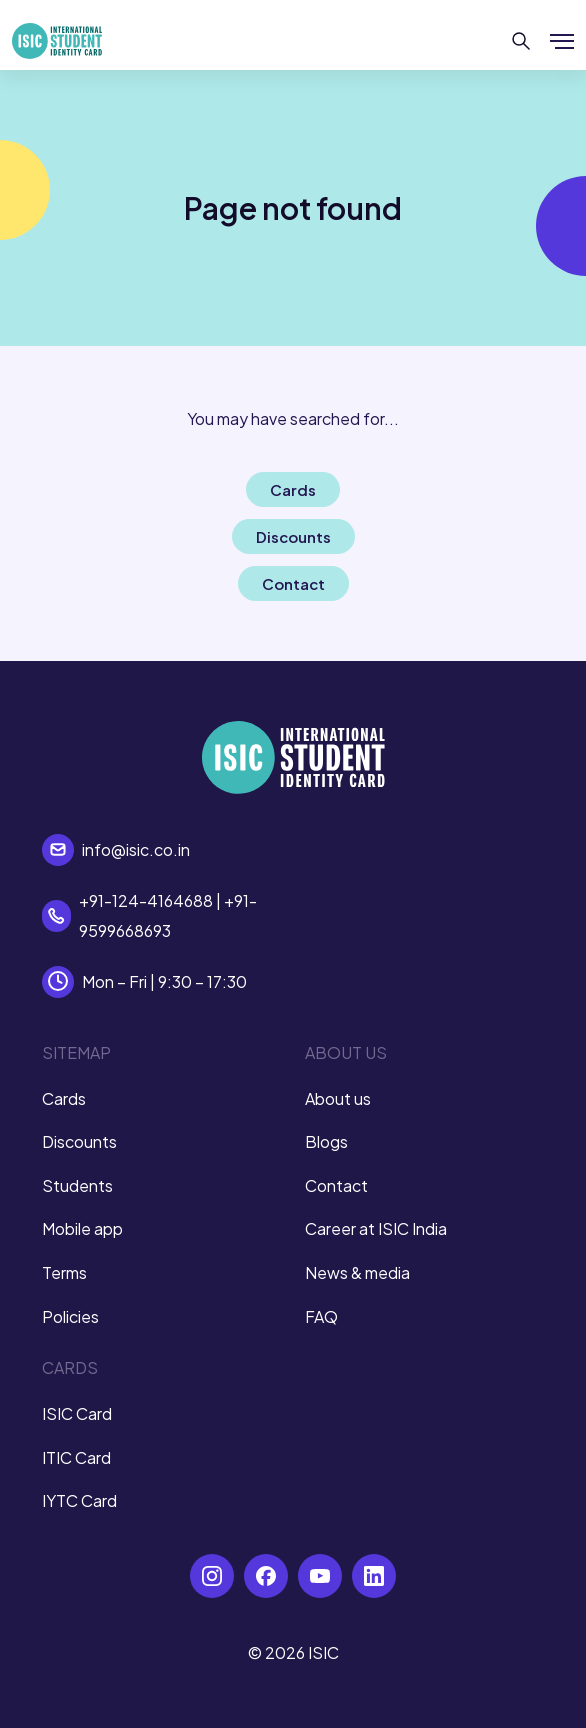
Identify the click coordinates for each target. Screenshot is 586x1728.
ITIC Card (76, 1457)
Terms (64, 1272)
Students (77, 1185)
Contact (336, 1185)
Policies (70, 1316)
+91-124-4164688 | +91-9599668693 (168, 915)
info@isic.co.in (136, 849)
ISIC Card (77, 1413)
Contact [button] (293, 583)
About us (338, 1098)
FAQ (321, 1316)
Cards (64, 1098)
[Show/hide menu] (562, 41)
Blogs (326, 1141)
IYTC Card (79, 1500)
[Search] (521, 41)
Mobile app (82, 1228)
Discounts (79, 1141)
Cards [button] (293, 489)
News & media (357, 1272)
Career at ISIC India (376, 1228)
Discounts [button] (293, 536)
